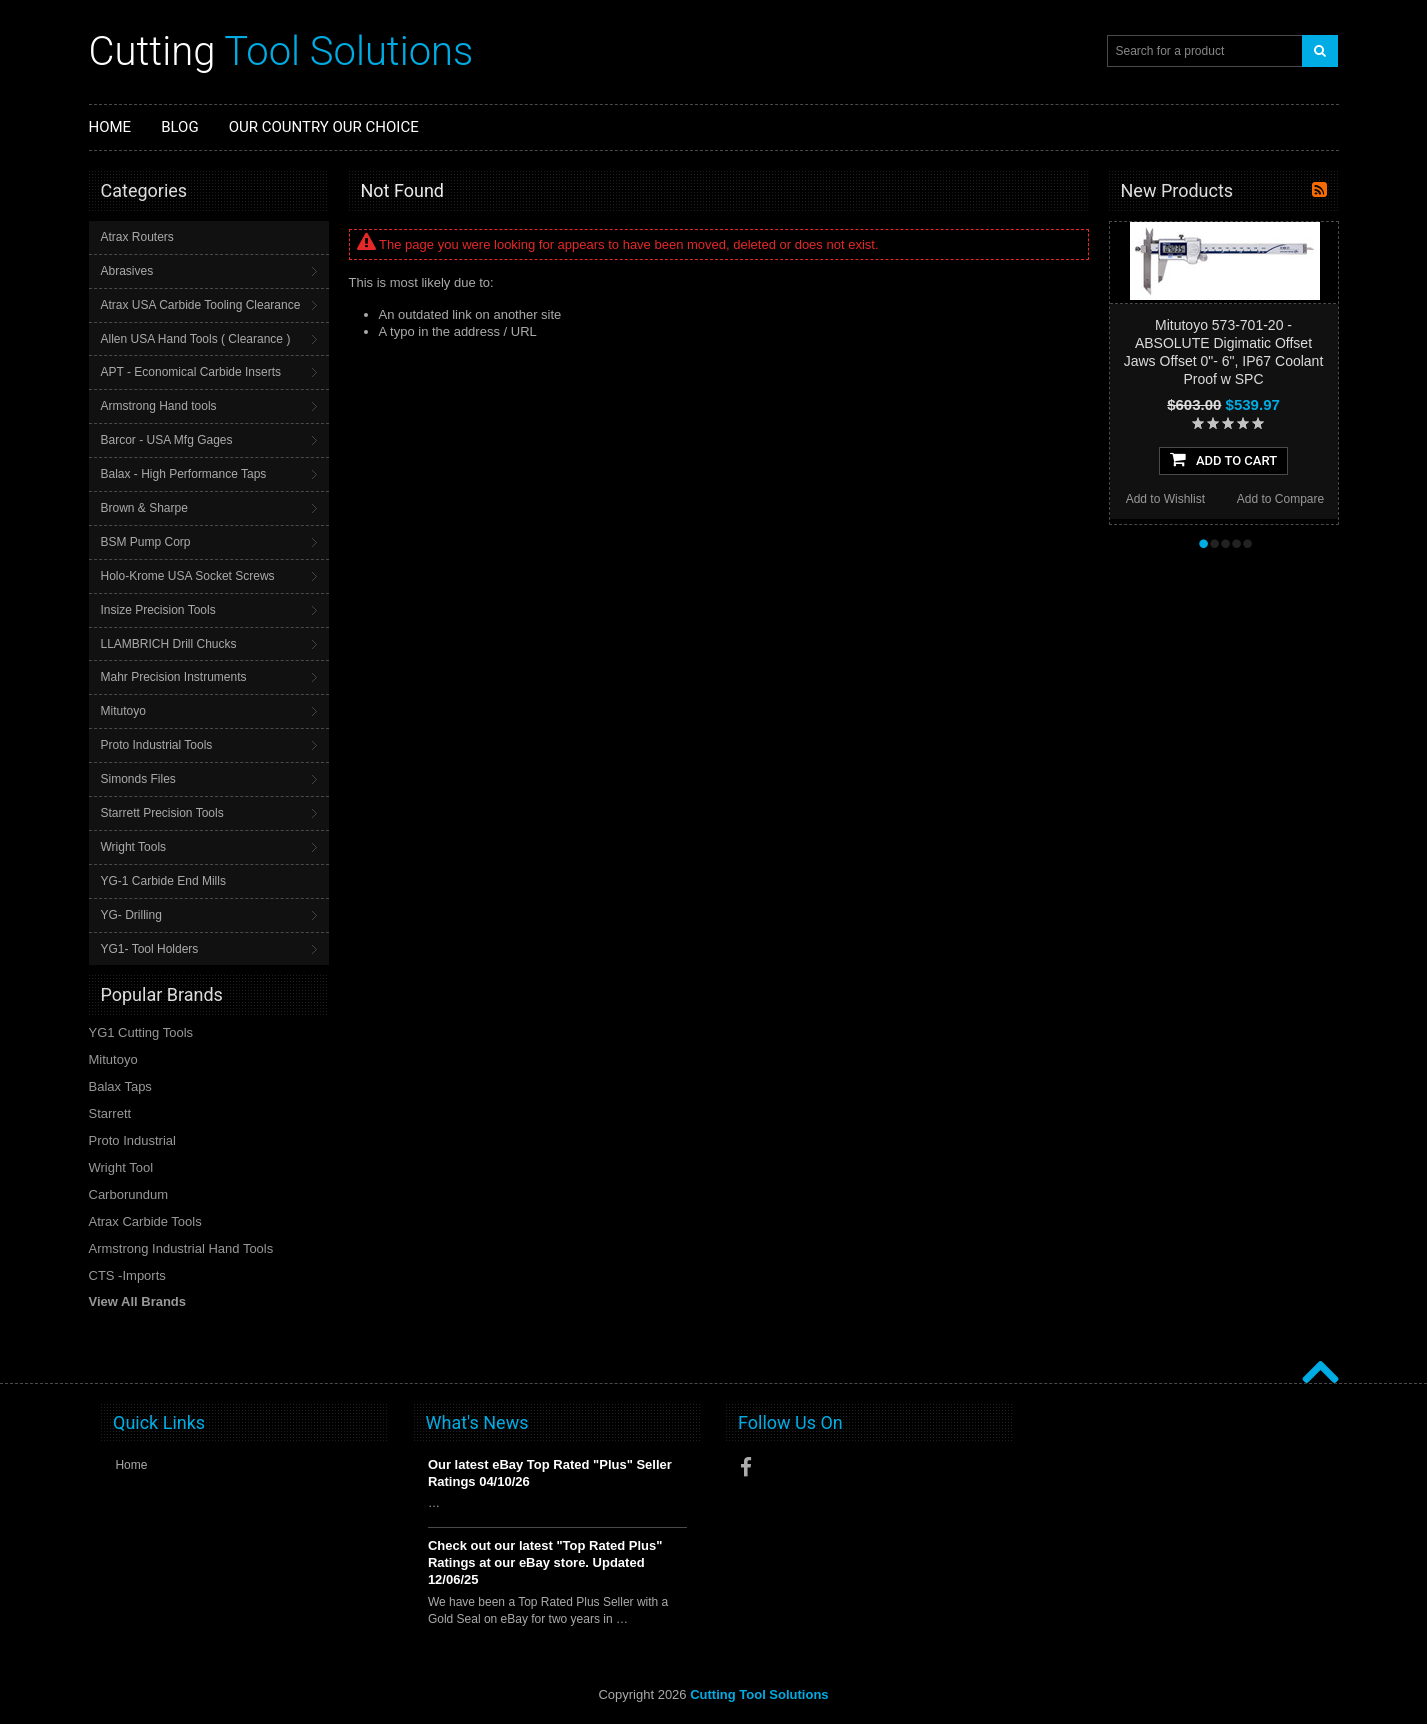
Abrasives (127, 271)
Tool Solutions (281, 51)
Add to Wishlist (1165, 499)
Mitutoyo (123, 711)
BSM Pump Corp (146, 542)
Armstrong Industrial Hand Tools (181, 1248)
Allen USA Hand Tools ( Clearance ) (196, 339)
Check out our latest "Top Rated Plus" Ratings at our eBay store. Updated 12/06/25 (545, 1562)
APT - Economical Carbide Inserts (191, 372)
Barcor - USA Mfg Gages (167, 440)
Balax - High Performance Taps (184, 474)
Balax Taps (120, 1086)
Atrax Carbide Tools (145, 1221)
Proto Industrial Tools (157, 745)
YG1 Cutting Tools (141, 1032)
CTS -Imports (127, 1275)
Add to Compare (1280, 499)
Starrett (110, 1113)
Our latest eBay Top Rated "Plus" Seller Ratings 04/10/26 (550, 1473)
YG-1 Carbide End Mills (163, 881)
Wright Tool (121, 1167)
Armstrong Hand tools (159, 406)
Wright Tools (134, 847)
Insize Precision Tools (158, 610)
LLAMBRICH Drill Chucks (169, 644)
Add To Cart (1223, 459)
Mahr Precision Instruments (174, 677)
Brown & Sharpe (144, 508)
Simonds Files (138, 779)
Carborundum (129, 1194)
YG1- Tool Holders (150, 949)
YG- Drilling (131, 915)
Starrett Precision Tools (162, 813)
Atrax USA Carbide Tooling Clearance (201, 305)
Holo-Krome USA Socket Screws (188, 576)
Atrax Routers (137, 237)
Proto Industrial (132, 1140)
